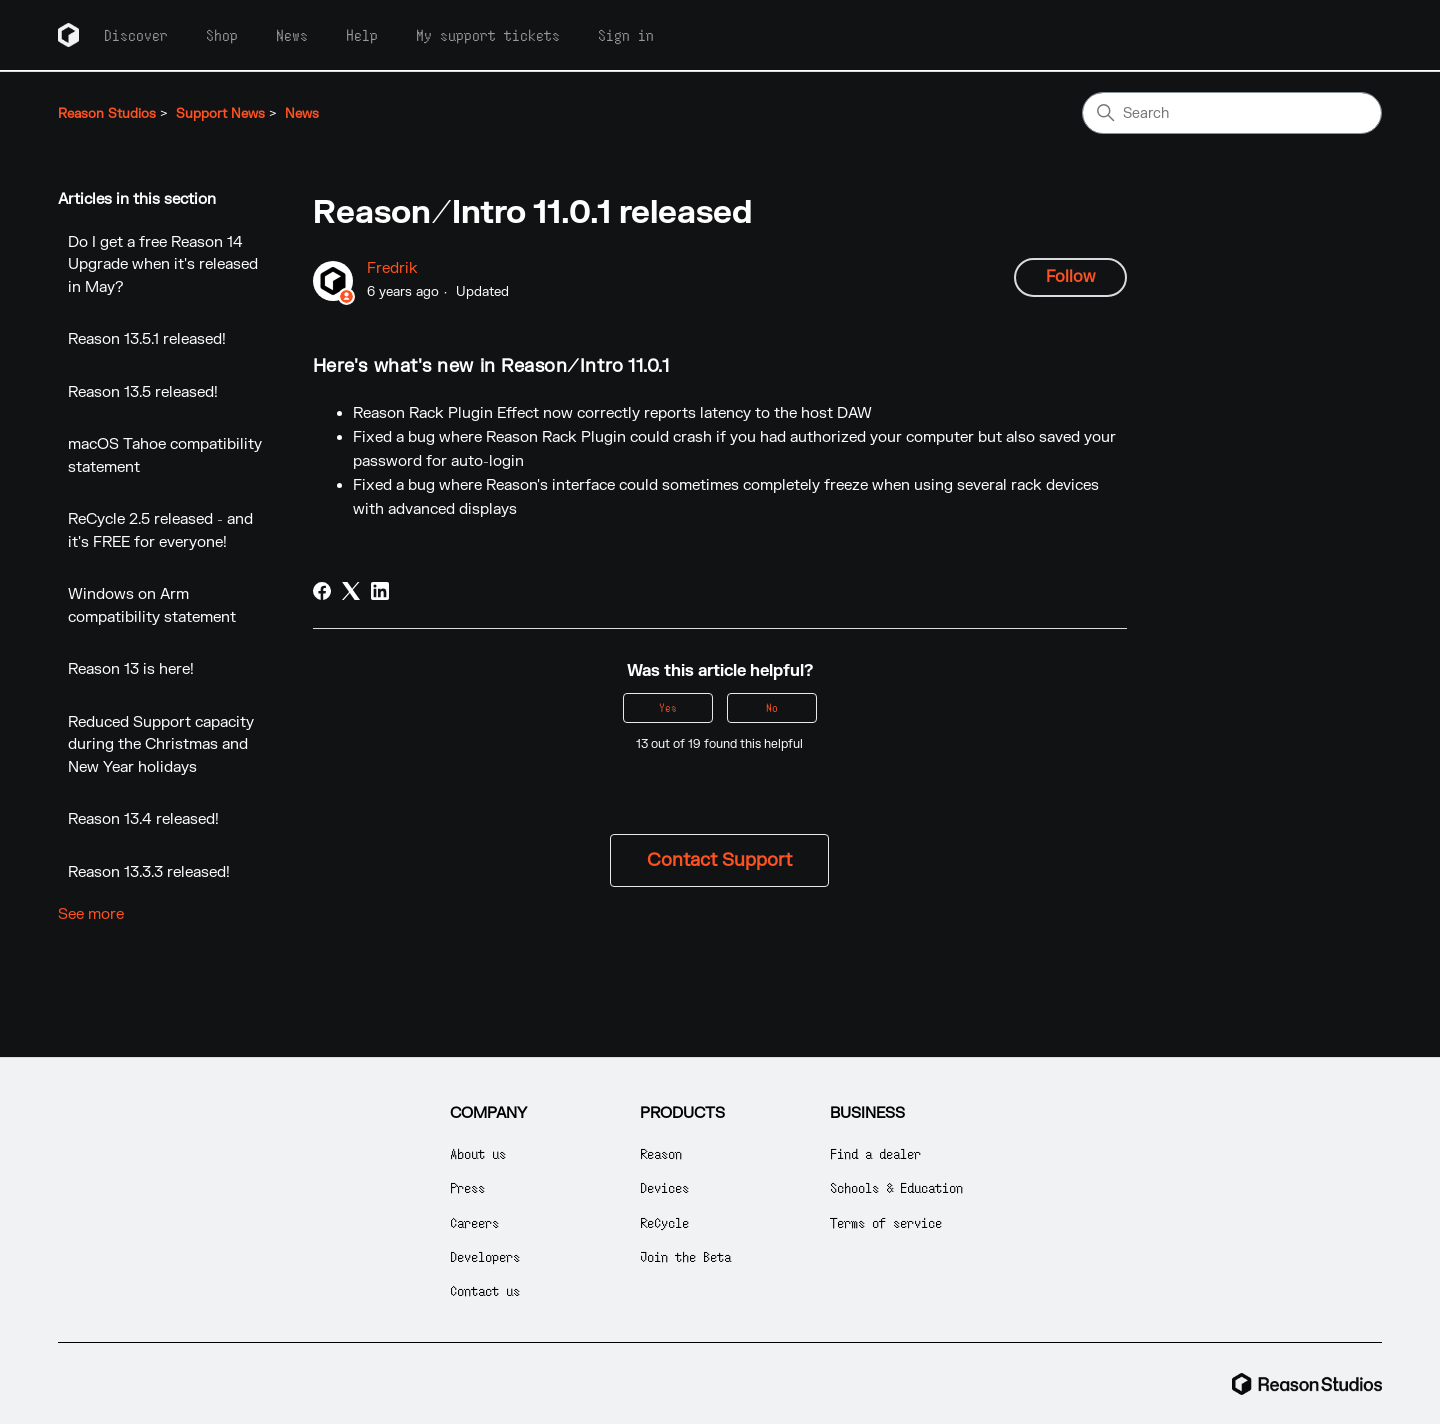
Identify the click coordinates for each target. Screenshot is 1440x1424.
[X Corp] (351, 591)
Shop (222, 35)
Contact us (485, 1290)
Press (467, 1187)
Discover (136, 35)
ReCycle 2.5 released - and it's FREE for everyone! (160, 531)
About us (478, 1153)
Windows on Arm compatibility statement (152, 606)
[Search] (1232, 113)
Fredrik (392, 268)
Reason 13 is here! (131, 669)
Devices (664, 1187)
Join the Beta (685, 1256)
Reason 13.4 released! (143, 819)
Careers (474, 1222)
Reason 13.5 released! (143, 392)
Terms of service (886, 1222)
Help (362, 35)
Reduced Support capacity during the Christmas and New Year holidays (161, 745)
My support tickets (488, 35)
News (292, 35)
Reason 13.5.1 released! (147, 339)
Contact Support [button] (719, 860)
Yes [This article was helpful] (668, 707)
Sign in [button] (626, 35)
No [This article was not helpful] (772, 707)
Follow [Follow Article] (1070, 277)
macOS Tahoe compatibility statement (165, 456)
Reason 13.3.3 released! (149, 872)
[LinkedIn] (380, 591)
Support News (220, 114)
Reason (661, 1153)
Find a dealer (875, 1153)
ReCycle (664, 1222)
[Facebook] (322, 591)
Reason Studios (107, 114)
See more (91, 914)
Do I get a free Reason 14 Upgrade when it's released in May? (163, 265)
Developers (485, 1256)
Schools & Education (896, 1187)
